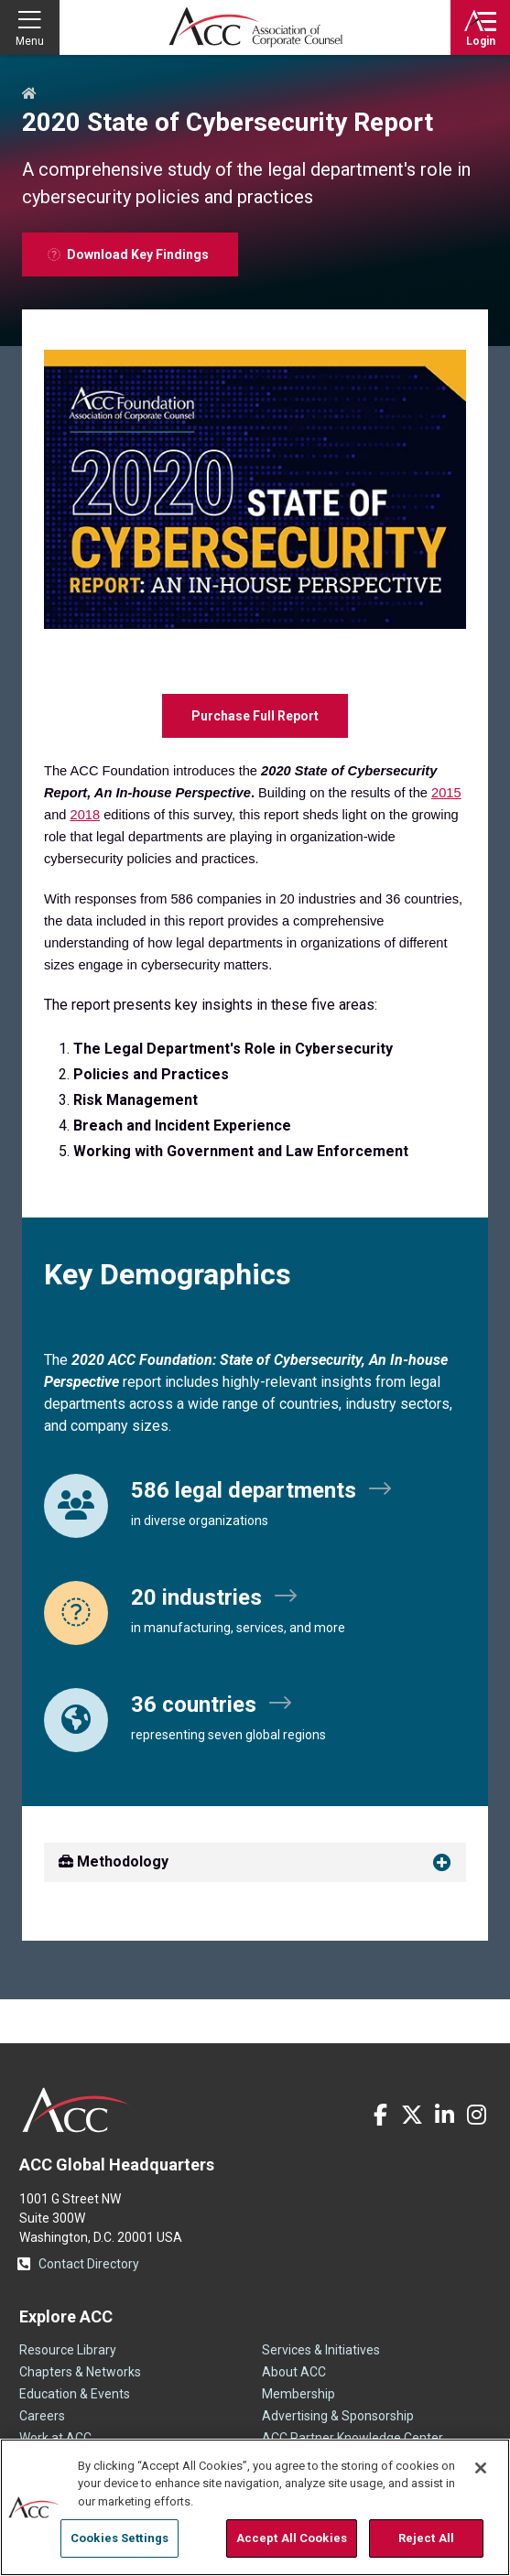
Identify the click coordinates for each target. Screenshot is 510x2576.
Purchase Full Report (255, 716)
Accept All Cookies (291, 2538)
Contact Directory (88, 2264)
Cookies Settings (119, 2538)
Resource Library (67, 2350)
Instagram (476, 2114)
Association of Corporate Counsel (255, 27)
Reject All (426, 2538)
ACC (76, 2110)
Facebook (380, 2114)
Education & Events (74, 2394)
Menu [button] (30, 41)
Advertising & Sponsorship (338, 2415)
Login (480, 41)
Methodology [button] (113, 1861)
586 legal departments (243, 1490)
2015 (446, 792)
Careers (42, 2415)
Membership (298, 2394)
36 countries (193, 1704)
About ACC (294, 2372)
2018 (86, 814)
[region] (255, 2507)
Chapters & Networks (80, 2372)
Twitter (412, 2114)
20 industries (196, 1597)
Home (29, 94)
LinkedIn (444, 2114)
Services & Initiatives (321, 2350)
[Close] (481, 2468)
